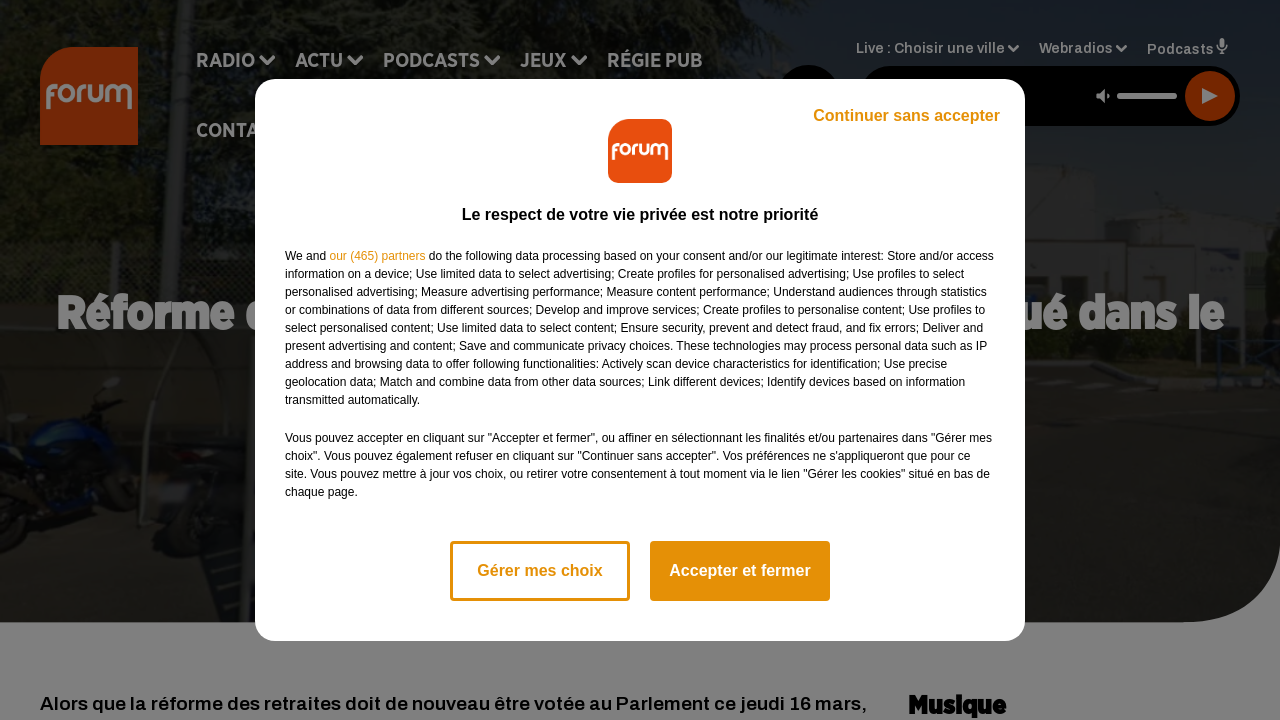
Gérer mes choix (539, 570)
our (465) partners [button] (377, 256)
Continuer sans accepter (906, 115)
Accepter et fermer (739, 570)
